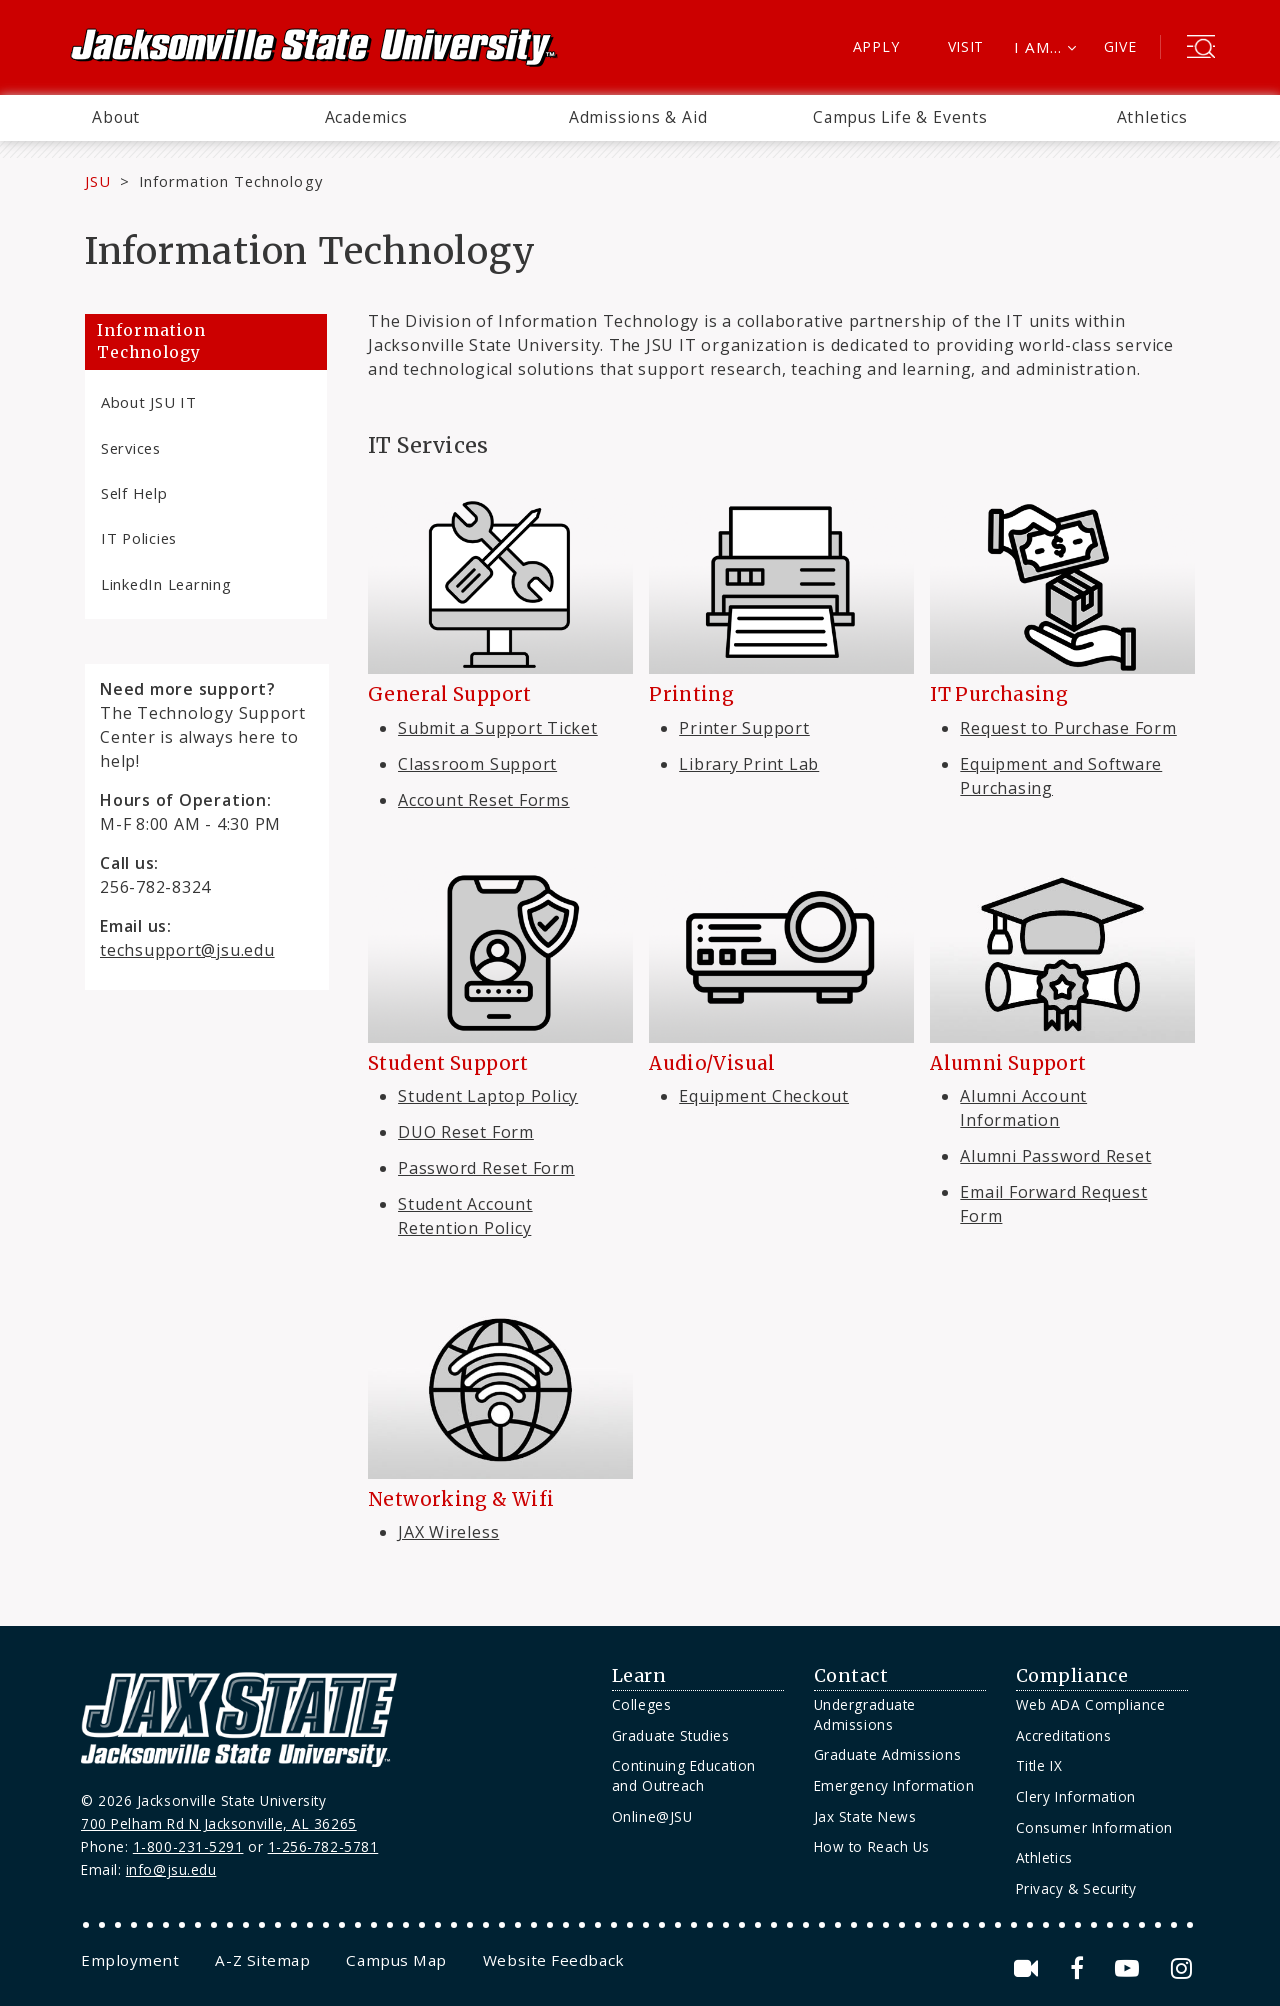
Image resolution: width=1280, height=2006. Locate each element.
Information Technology (151, 341)
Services (131, 448)
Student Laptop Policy (488, 1096)
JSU (98, 181)
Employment (130, 1960)
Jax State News (865, 1816)
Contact (851, 1676)
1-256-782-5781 (323, 1846)
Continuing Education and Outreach (684, 1775)
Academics (366, 117)
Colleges (641, 1704)
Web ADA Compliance (1091, 1704)
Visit (966, 46)
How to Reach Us (872, 1846)
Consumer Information (1094, 1827)
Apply (876, 46)
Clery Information (1076, 1796)
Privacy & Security (1076, 1888)
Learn (639, 1676)
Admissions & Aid (638, 117)
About (116, 117)
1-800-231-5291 (188, 1846)
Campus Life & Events (900, 117)
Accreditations (1064, 1735)
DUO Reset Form (466, 1132)
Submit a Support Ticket (498, 728)
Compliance (1072, 1676)
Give (1120, 46)
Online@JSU (652, 1816)
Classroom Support (477, 764)
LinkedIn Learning (166, 584)
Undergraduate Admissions (865, 1714)
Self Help (134, 493)
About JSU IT (149, 402)
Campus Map (396, 1960)
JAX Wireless (448, 1532)
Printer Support (744, 728)
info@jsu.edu (171, 1869)
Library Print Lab (749, 764)
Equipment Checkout (764, 1096)
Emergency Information (894, 1785)
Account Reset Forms (484, 800)
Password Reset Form (486, 1168)
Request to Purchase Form (1068, 728)
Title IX (1039, 1765)
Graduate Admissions (887, 1754)
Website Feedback (554, 1960)
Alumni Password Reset (1055, 1156)
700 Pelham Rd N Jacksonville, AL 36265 (219, 1823)
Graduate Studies (671, 1735)
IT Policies (139, 538)
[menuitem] (116, 118)
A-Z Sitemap (262, 1960)
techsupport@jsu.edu (187, 950)
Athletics (1152, 117)
